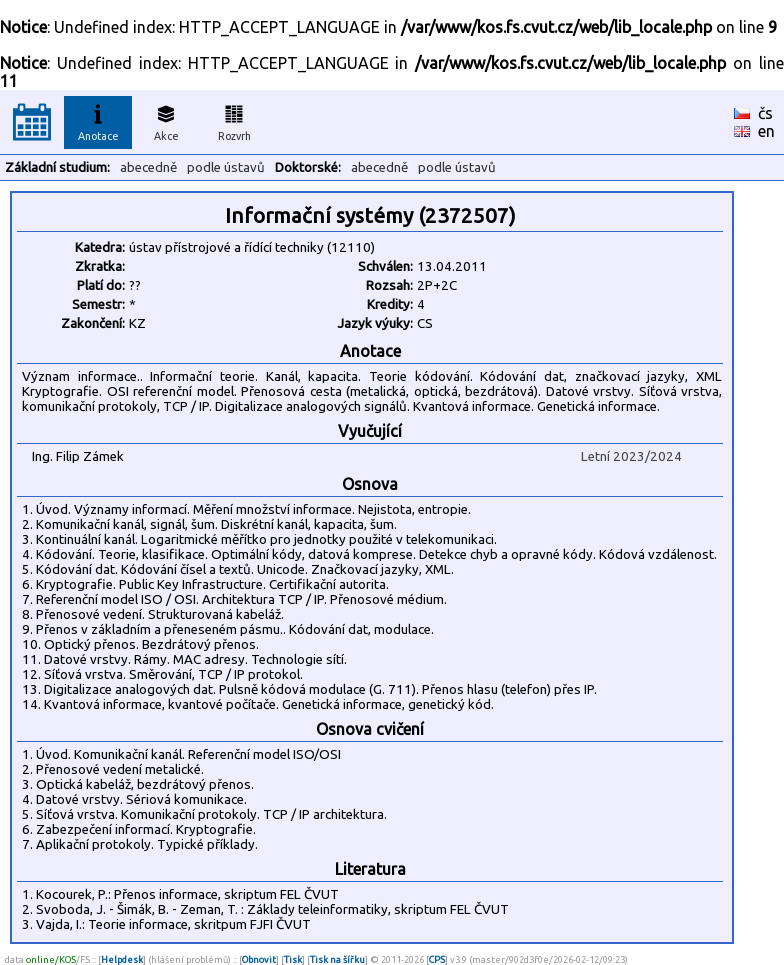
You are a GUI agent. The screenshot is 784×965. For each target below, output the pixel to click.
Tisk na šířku (337, 959)
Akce (166, 120)
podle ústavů (226, 167)
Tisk (293, 959)
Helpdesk (122, 959)
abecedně (148, 167)
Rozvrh (234, 120)
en (766, 131)
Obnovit (259, 959)
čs (765, 113)
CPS (437, 959)
